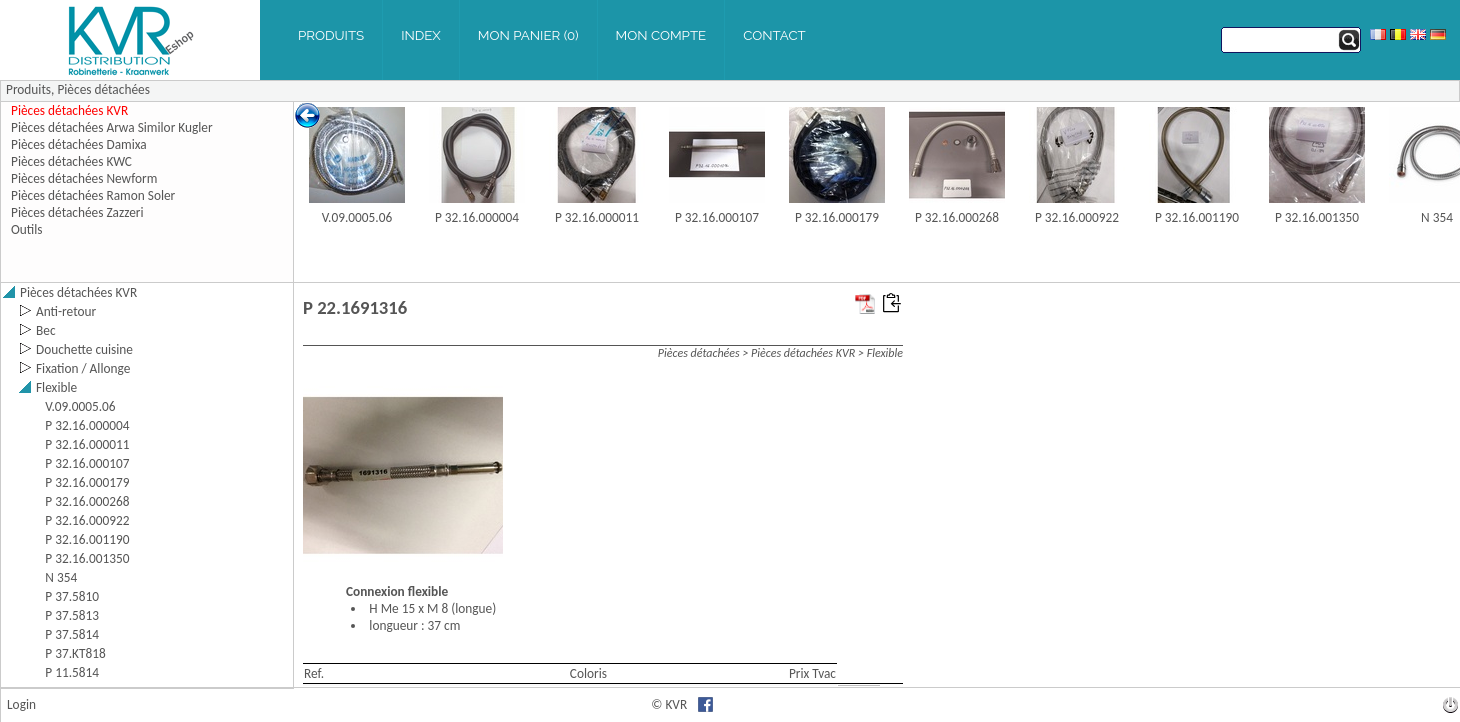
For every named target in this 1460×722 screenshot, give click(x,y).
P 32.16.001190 (1197, 217)
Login (21, 704)
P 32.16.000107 (717, 217)
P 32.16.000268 (957, 217)
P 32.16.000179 (837, 217)
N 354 (1437, 217)
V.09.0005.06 (357, 217)
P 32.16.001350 (1317, 217)
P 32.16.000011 (597, 217)
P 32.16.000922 (1077, 217)
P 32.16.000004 (477, 217)
